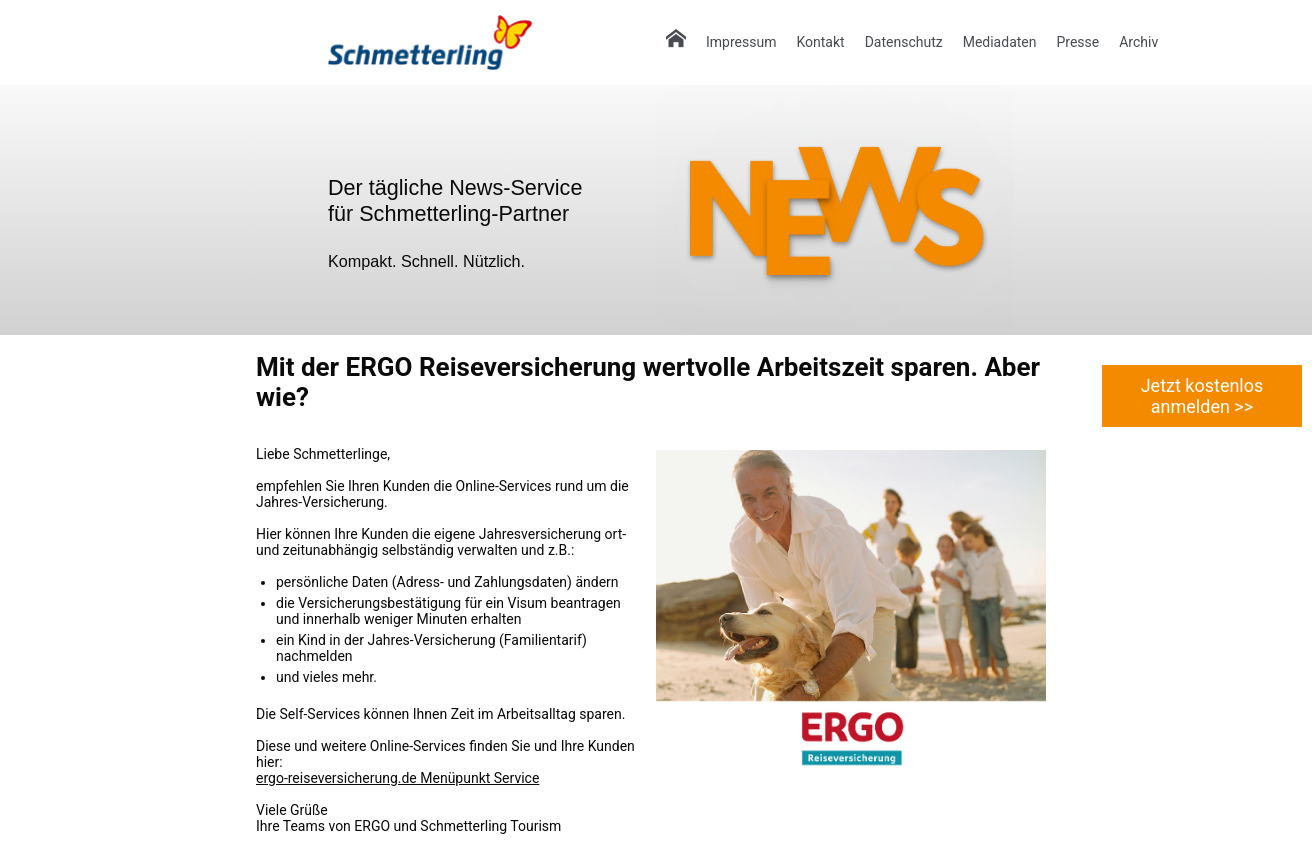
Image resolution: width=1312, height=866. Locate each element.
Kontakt (820, 42)
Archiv (1138, 42)
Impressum (741, 42)
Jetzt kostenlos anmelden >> (1202, 396)
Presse (1077, 42)
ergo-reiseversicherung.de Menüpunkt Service (397, 778)
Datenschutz (904, 42)
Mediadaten (1000, 42)
